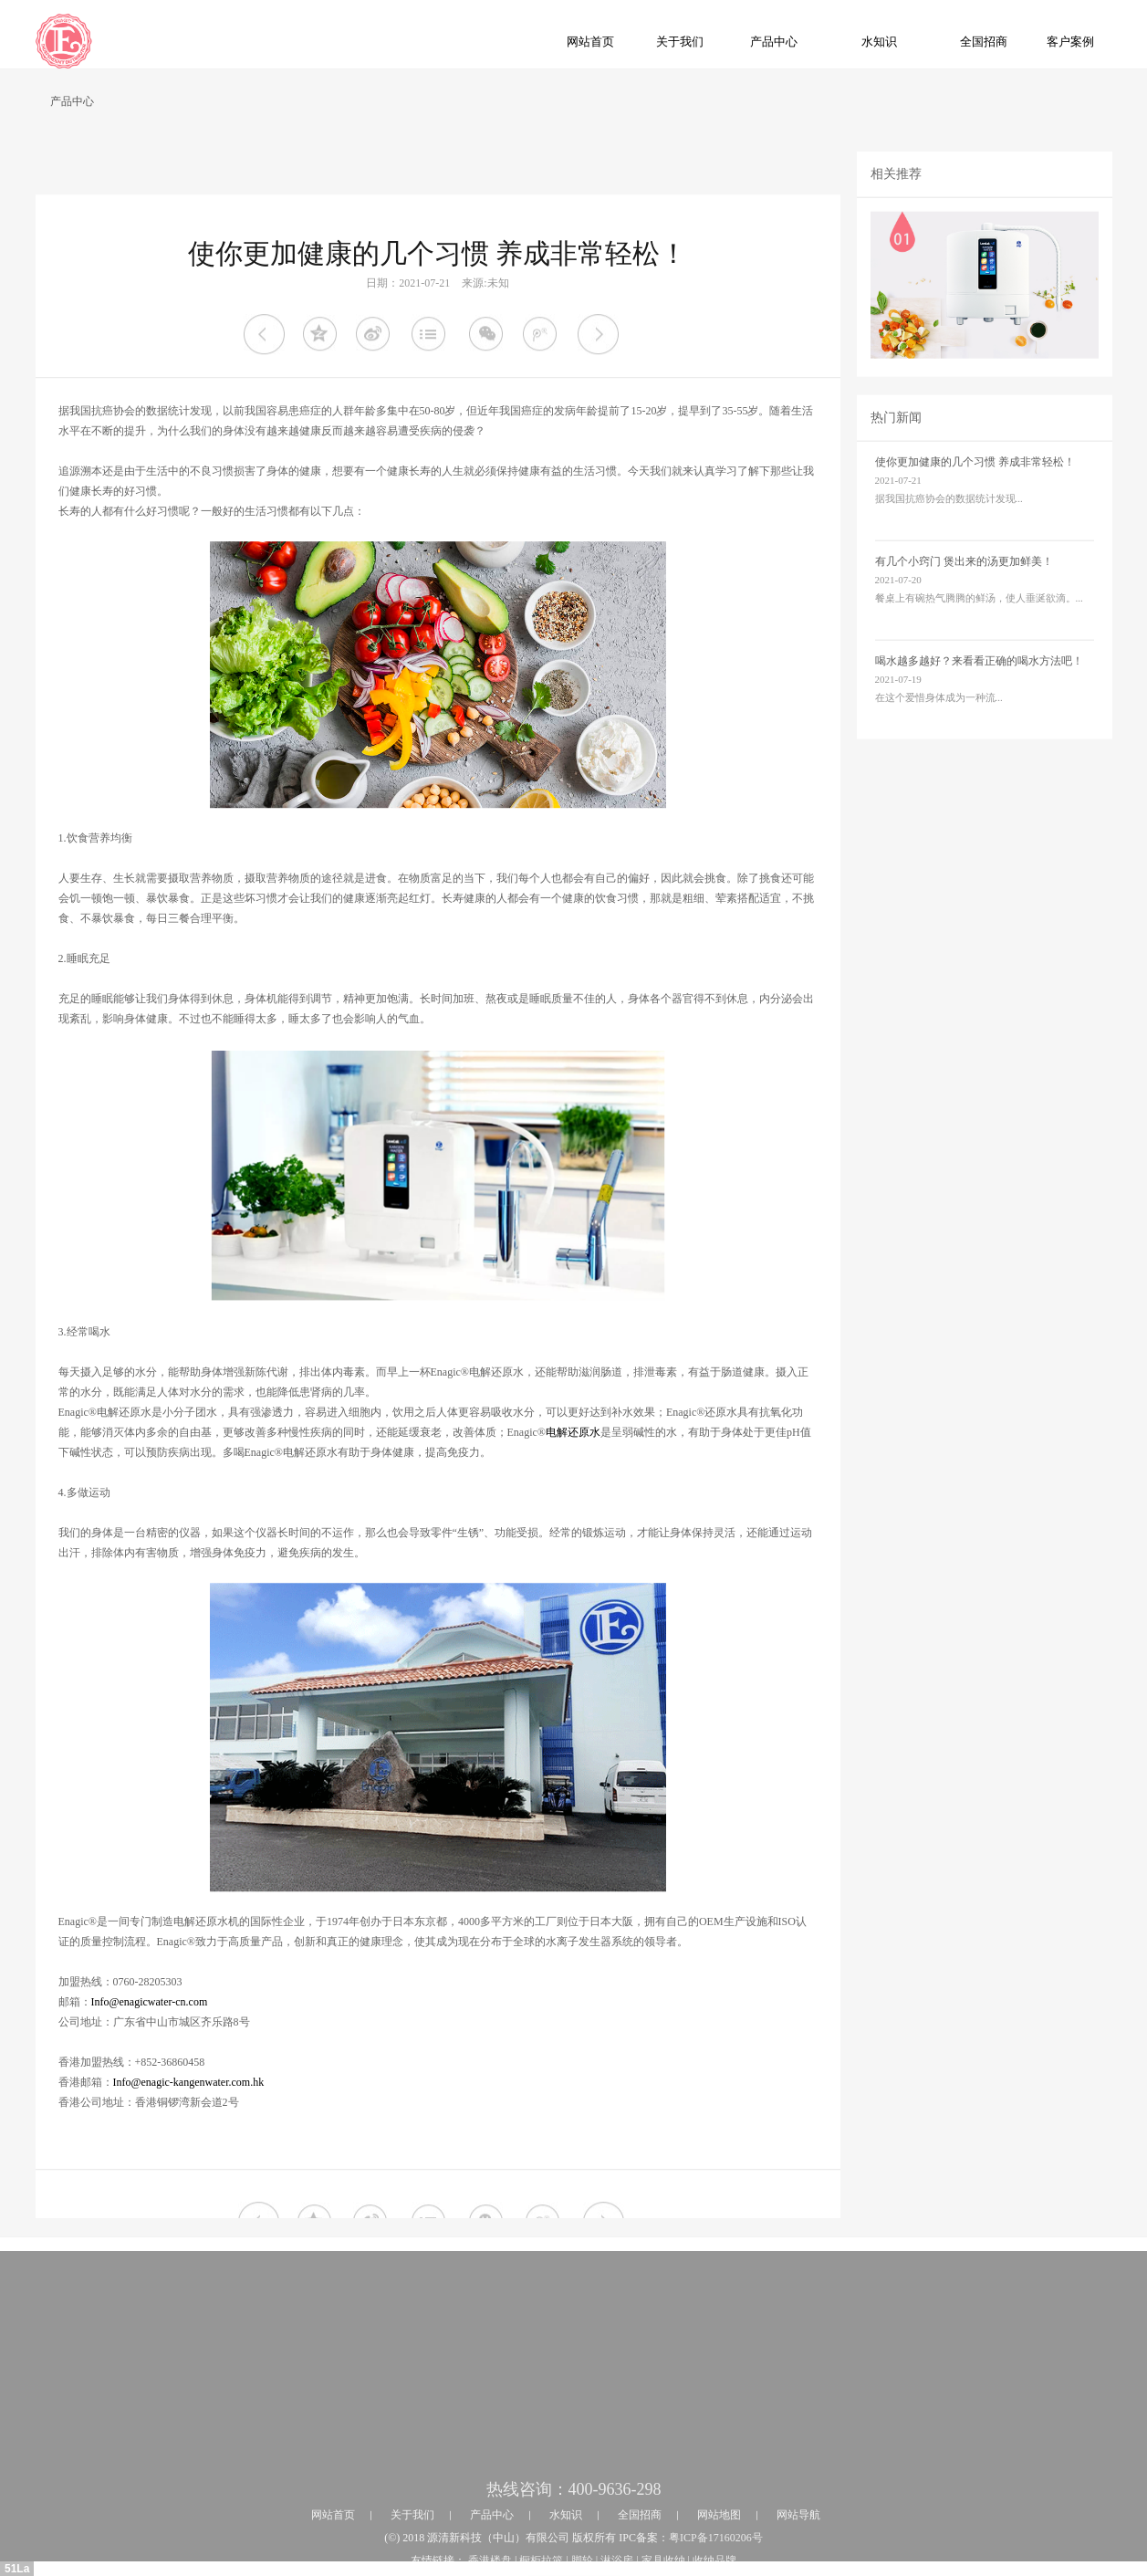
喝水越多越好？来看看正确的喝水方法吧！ (979, 682)
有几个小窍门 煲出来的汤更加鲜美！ (964, 583)
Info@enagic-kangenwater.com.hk (189, 2161)
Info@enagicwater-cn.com (149, 2081)
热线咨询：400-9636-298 (574, 2559)
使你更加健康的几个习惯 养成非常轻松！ (975, 483)
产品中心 (774, 41)
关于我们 (680, 41)
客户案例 (1070, 41)
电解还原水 (573, 1511)
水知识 (879, 41)
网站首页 (590, 41)
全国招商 (983, 41)
